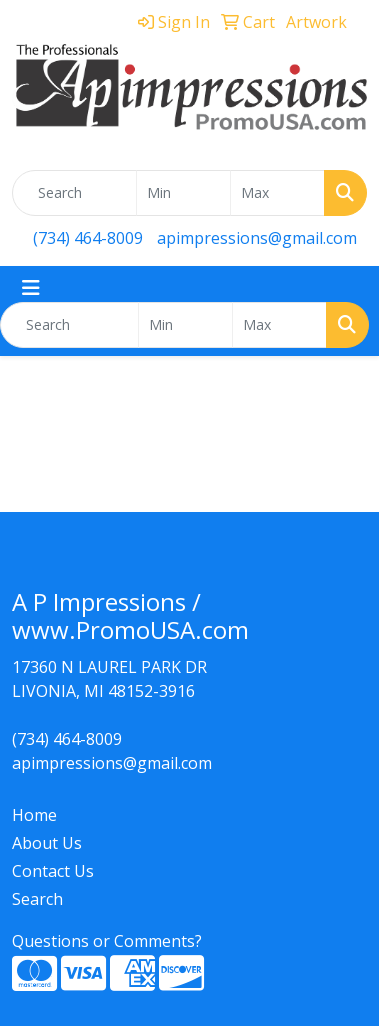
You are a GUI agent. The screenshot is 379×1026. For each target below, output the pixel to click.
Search (37, 899)
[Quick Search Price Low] (183, 193)
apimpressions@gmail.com (257, 238)
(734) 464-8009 (88, 238)
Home (34, 815)
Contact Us (53, 871)
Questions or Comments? (107, 941)
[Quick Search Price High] (277, 193)
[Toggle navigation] (31, 288)
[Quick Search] (74, 193)
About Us (47, 843)
